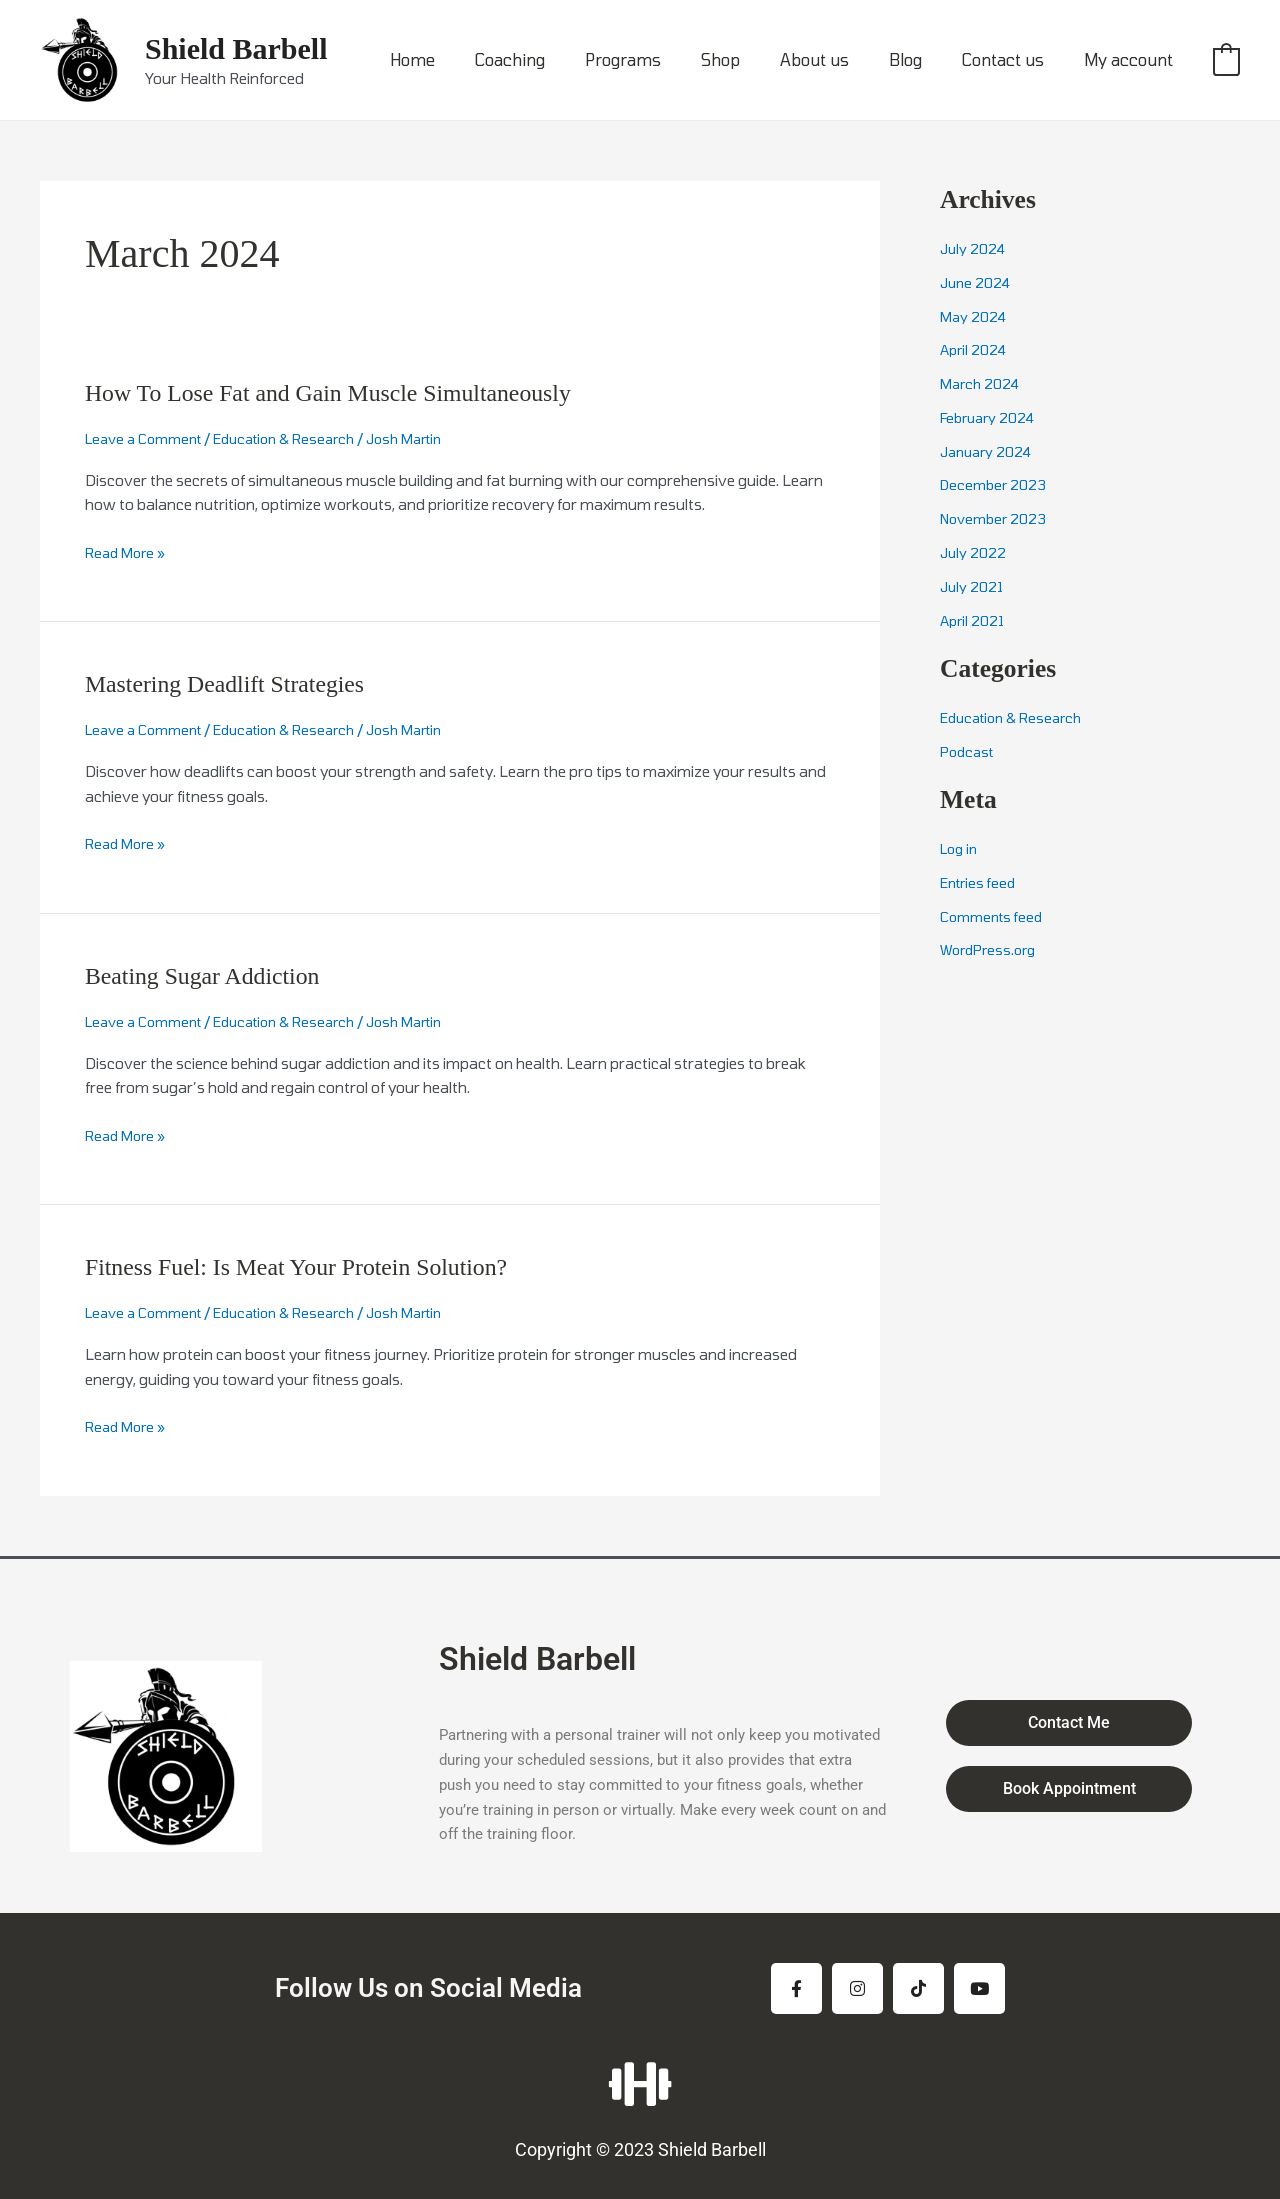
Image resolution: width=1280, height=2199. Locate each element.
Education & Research (302, 438)
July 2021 (973, 586)
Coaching (562, 59)
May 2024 (974, 316)
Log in (961, 848)
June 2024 (976, 282)
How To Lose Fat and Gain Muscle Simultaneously (351, 392)
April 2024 (975, 349)
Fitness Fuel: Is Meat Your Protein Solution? (316, 1266)
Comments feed (995, 915)
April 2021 (974, 619)
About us (842, 59)
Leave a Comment (148, 438)
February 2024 (991, 417)
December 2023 (996, 484)
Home (472, 59)
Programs (667, 59)
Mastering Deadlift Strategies (238, 683)
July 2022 (974, 552)
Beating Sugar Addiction (213, 975)
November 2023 (997, 518)
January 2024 (988, 451)
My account (1132, 59)
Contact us (1015, 59)
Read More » (128, 552)
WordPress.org (992, 949)
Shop (756, 59)
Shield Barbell (236, 48)
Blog (925, 59)
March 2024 (982, 383)
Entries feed (981, 882)
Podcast (969, 750)
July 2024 (973, 248)
